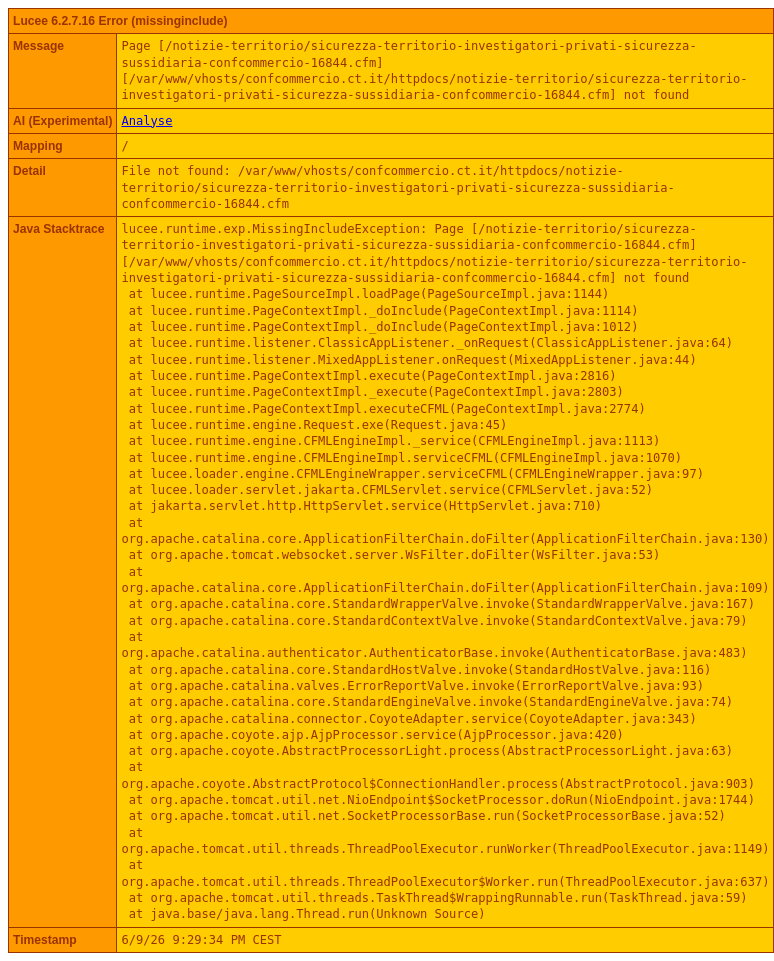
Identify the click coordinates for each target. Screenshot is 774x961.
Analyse (146, 121)
